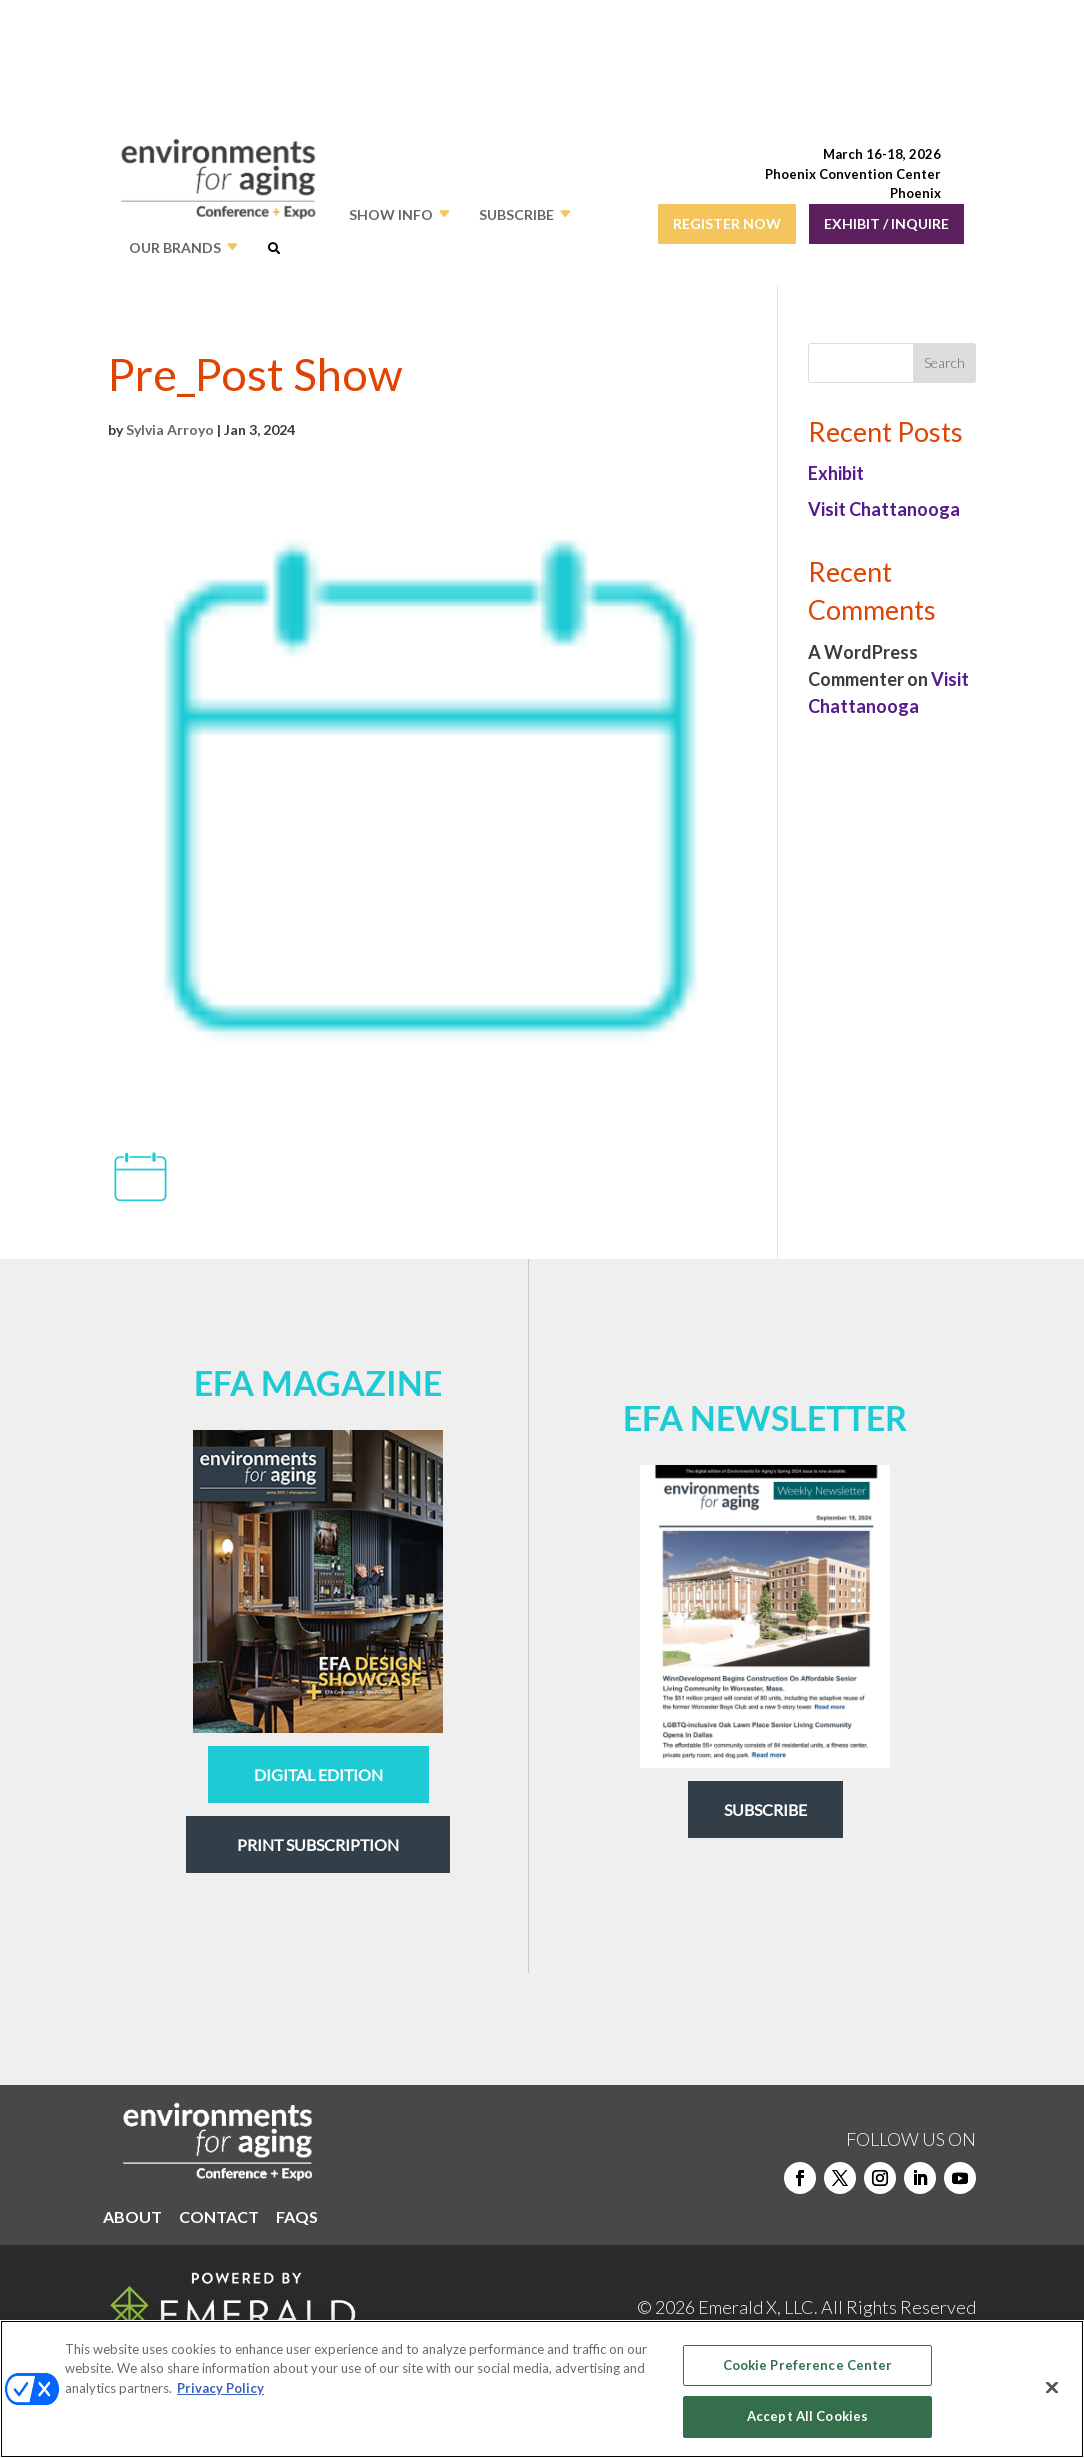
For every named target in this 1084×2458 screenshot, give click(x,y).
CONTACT (219, 2218)
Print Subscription (318, 1844)
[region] (542, 2389)
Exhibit (836, 473)
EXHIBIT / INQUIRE (886, 223)
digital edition (318, 1774)
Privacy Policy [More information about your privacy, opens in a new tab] (220, 2388)
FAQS (297, 2218)
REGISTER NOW (727, 223)
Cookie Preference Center (808, 2365)
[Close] (1052, 2387)
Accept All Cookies (807, 2416)
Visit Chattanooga (884, 509)
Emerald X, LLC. (758, 2307)
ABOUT (132, 2218)
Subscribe (765, 1809)
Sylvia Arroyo (170, 429)
